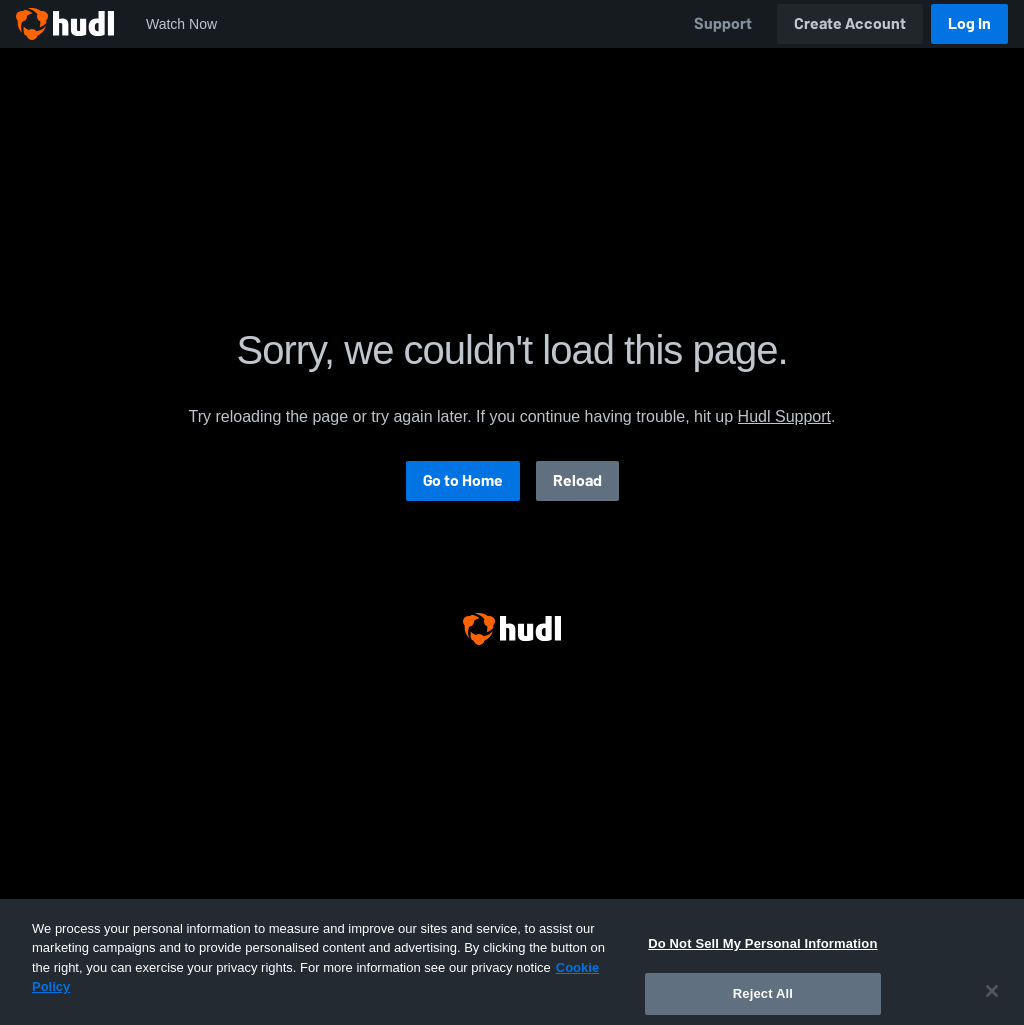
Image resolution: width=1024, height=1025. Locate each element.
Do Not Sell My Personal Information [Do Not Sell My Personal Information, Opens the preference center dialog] (762, 957)
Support (723, 23)
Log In (969, 23)
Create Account (850, 23)
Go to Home (463, 480)
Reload (577, 480)
